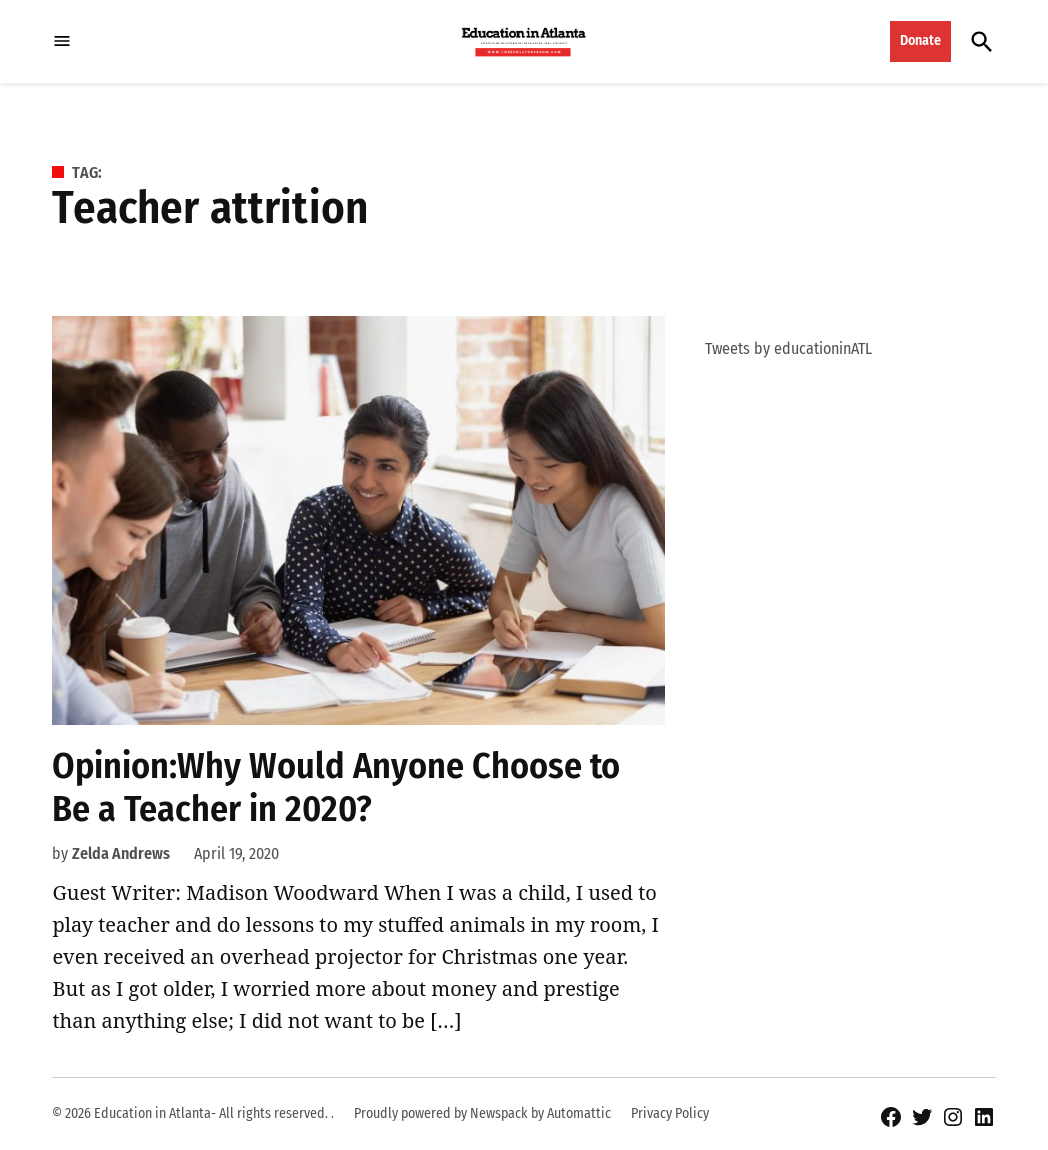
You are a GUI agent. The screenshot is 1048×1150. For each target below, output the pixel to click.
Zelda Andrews (121, 853)
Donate (920, 40)
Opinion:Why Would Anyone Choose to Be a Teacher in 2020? (336, 787)
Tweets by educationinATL (788, 348)
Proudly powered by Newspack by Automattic (482, 1113)
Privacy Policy (670, 1113)
